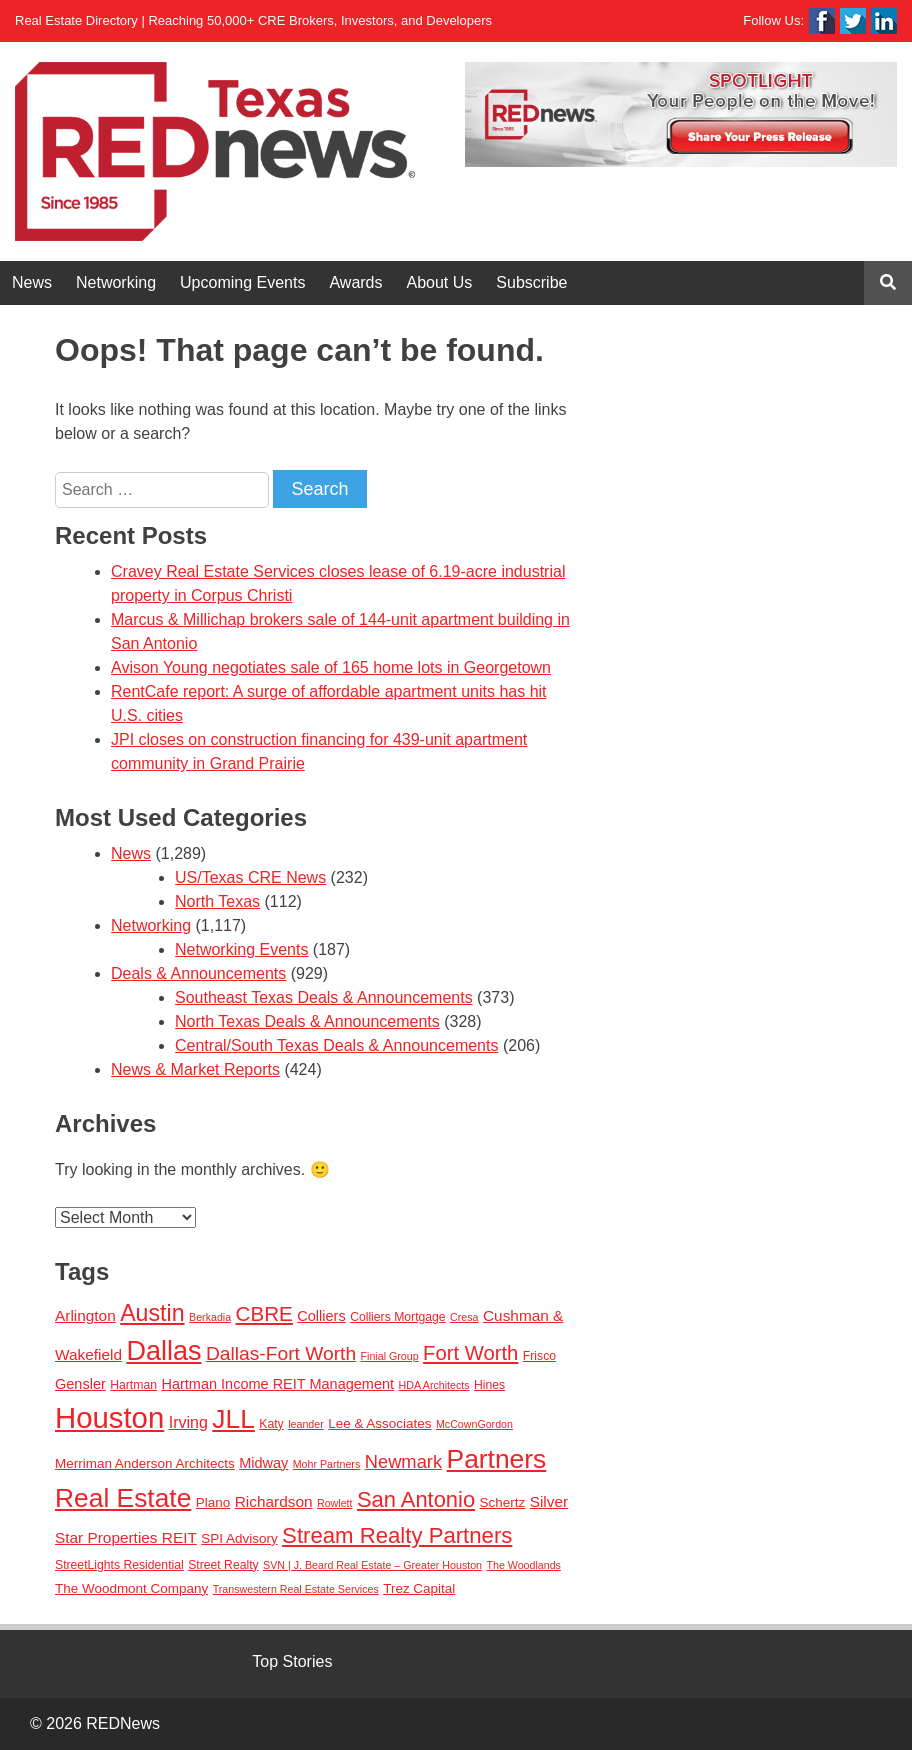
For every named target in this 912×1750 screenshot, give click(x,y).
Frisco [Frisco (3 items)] (539, 1356)
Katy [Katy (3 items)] (271, 1424)
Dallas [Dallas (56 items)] (163, 1351)
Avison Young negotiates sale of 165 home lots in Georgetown (331, 667)
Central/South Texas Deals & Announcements (336, 1045)
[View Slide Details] (681, 114)
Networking (116, 282)
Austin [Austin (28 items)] (152, 1313)
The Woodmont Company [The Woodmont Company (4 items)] (131, 1588)
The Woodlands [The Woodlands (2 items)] (524, 1565)
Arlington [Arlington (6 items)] (85, 1315)
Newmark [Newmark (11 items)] (403, 1461)
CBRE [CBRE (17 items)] (264, 1313)
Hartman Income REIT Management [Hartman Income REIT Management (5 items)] (277, 1384)
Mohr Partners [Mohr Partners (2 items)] (327, 1464)
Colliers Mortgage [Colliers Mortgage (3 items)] (398, 1317)
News (32, 282)
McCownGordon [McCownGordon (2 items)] (474, 1424)
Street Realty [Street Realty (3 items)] (223, 1565)
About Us (440, 282)
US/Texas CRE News (250, 877)
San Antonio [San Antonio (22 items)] (416, 1499)
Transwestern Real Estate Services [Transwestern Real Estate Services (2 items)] (296, 1589)
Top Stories (292, 1661)
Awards (355, 282)
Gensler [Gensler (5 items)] (80, 1384)
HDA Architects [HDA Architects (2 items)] (434, 1385)
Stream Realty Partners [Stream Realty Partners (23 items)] (397, 1535)
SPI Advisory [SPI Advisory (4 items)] (239, 1538)
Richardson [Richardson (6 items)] (274, 1501)
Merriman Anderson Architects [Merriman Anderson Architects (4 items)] (145, 1463)
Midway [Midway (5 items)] (263, 1463)
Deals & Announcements (198, 973)
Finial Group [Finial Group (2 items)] (390, 1356)
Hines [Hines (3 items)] (489, 1385)
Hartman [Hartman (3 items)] (133, 1385)
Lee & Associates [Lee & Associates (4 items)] (379, 1423)
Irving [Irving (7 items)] (188, 1422)
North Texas (217, 901)
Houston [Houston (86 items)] (109, 1417)
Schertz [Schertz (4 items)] (503, 1502)
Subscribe (531, 282)
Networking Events (241, 949)
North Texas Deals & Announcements (307, 1021)
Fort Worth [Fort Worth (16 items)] (470, 1353)
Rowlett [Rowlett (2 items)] (335, 1503)
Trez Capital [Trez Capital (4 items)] (419, 1588)
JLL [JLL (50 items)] (233, 1419)
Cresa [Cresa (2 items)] (464, 1317)
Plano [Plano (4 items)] (213, 1502)
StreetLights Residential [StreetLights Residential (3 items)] (119, 1565)
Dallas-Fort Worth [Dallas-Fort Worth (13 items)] (281, 1353)
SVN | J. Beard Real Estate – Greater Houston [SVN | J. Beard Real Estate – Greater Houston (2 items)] (372, 1565)
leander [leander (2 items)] (306, 1424)
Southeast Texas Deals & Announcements (324, 997)
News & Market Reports (195, 1069)
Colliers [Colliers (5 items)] (321, 1316)
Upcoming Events (242, 282)
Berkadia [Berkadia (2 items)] (210, 1317)
